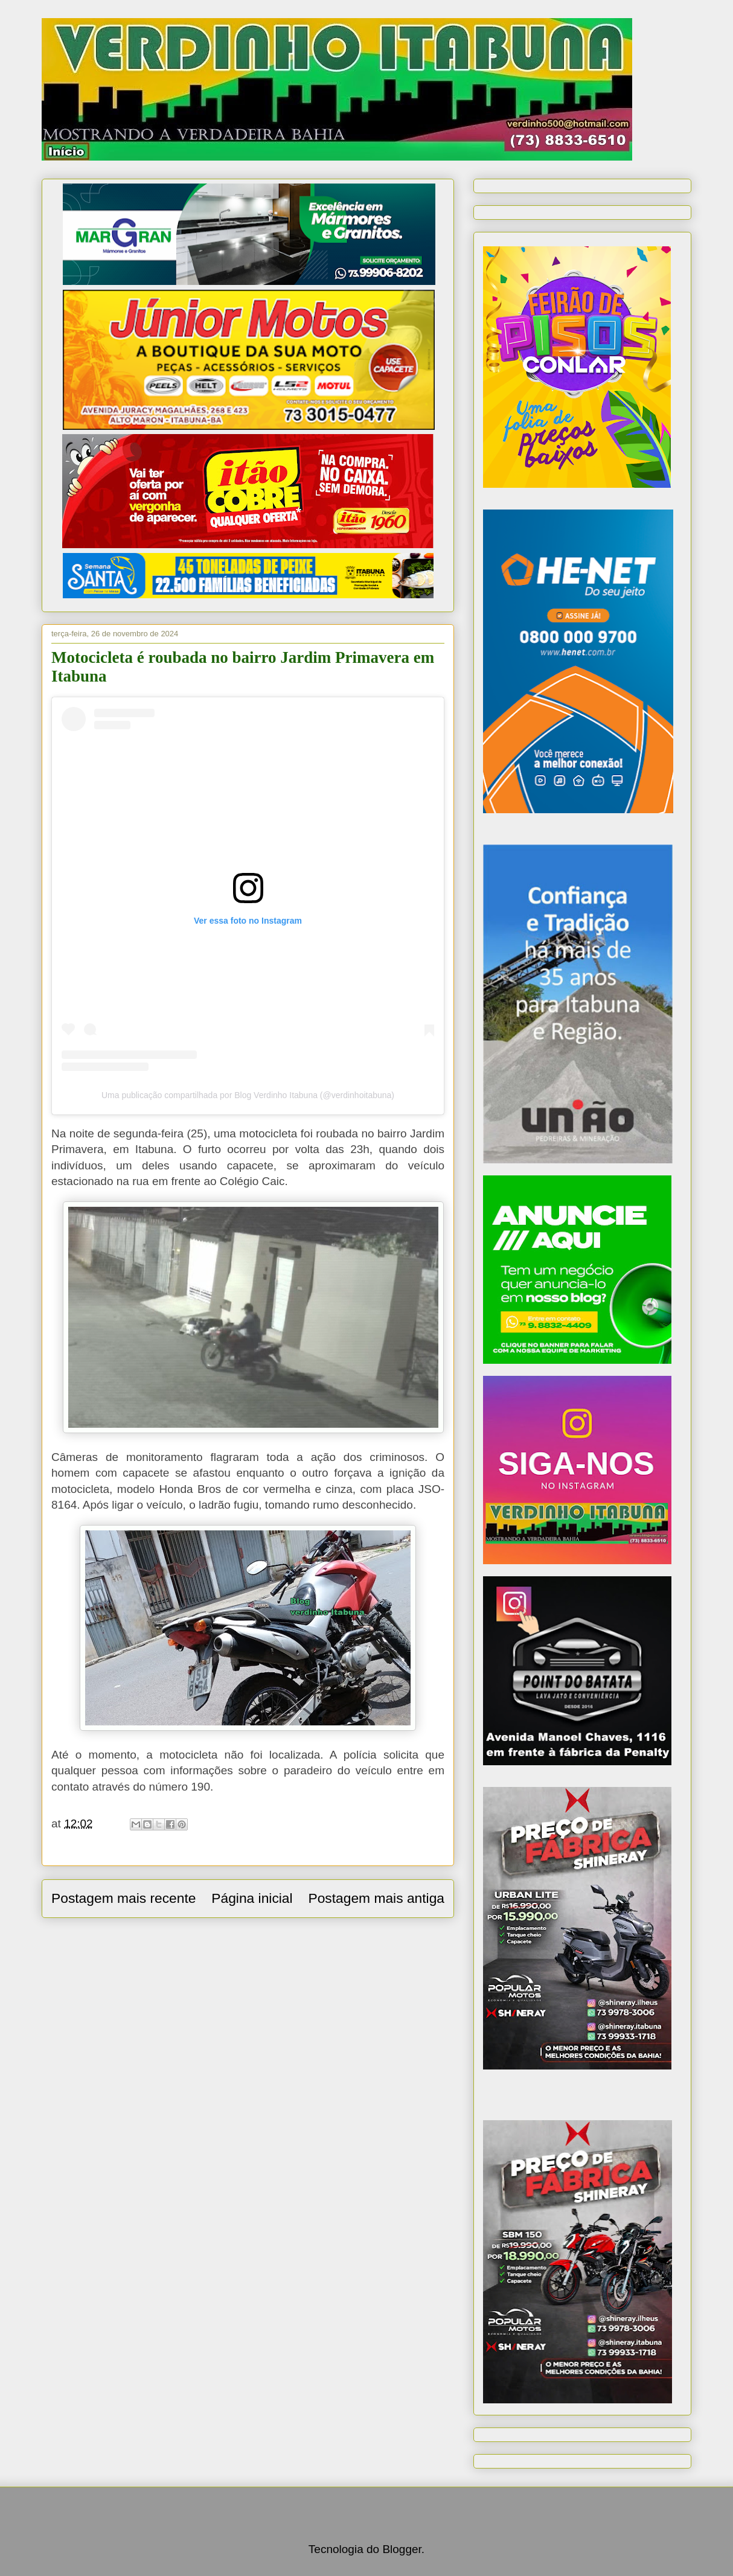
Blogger (401, 2549)
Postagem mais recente (123, 1898)
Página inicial (251, 1898)
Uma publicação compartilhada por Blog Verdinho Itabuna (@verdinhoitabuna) (247, 1095)
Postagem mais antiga (376, 1898)
